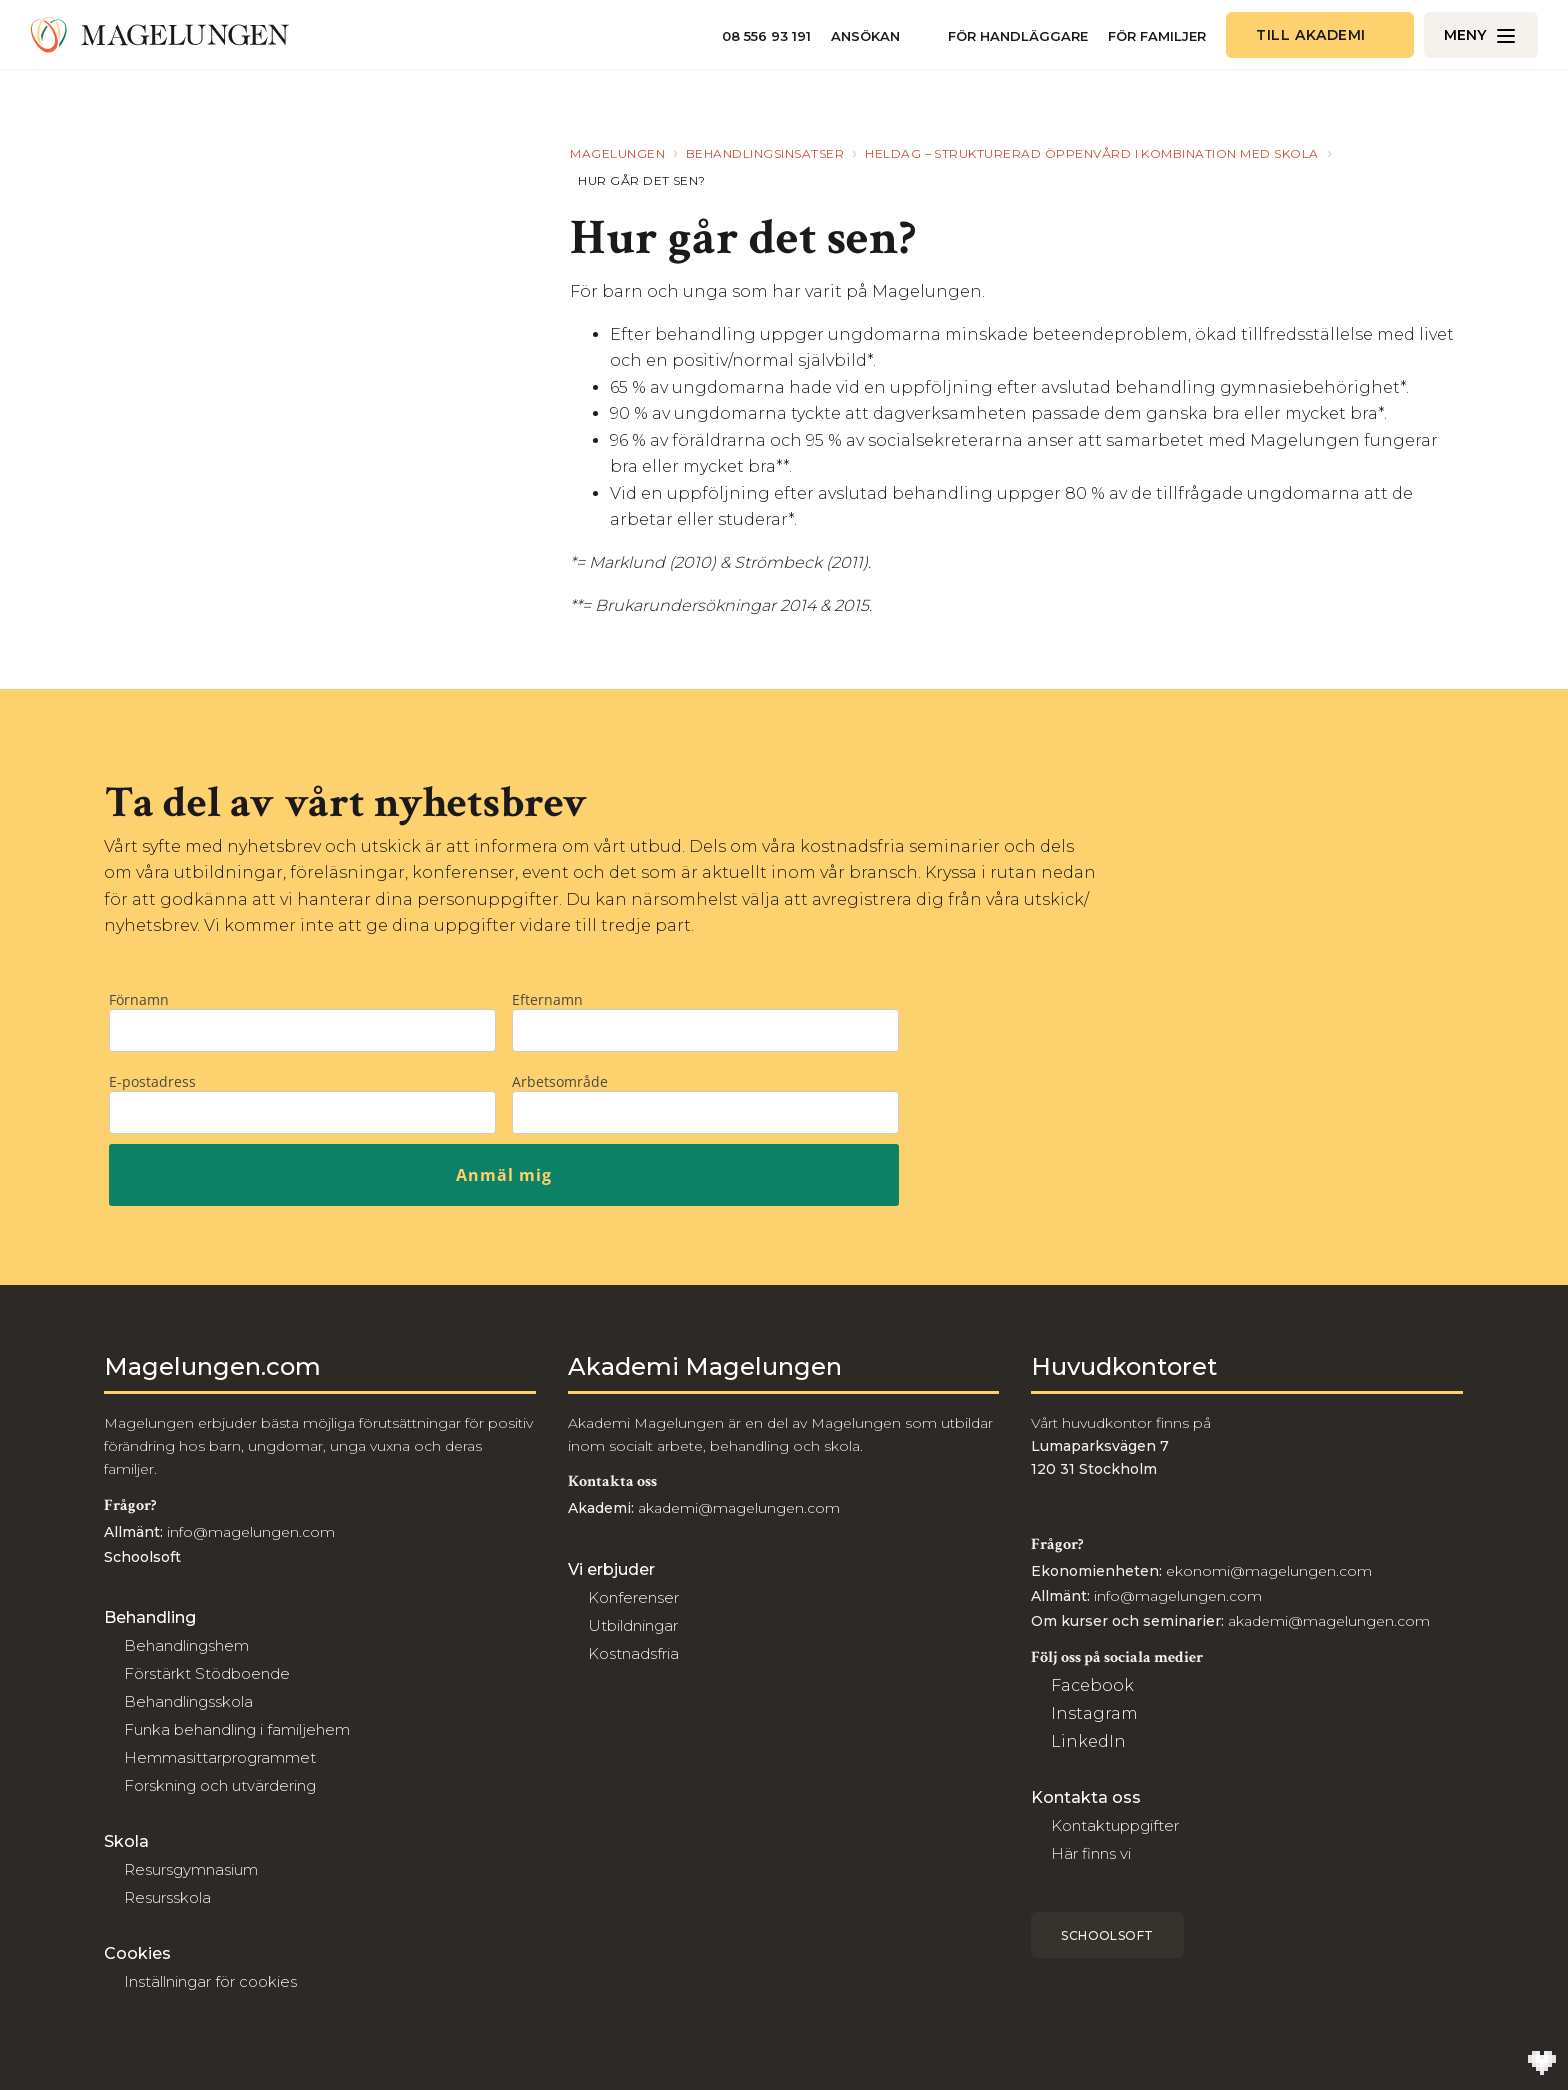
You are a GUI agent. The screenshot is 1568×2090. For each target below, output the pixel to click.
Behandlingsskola (188, 1701)
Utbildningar (633, 1625)
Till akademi (1311, 35)
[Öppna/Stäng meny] (1481, 35)
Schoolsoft (1107, 1935)
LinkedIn (1088, 1741)
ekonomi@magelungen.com (1269, 1571)
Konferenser (633, 1597)
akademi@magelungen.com (739, 1508)
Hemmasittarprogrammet (220, 1757)
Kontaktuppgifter (1115, 1825)
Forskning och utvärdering (220, 1785)
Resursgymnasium (191, 1869)
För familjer (1157, 36)
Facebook (1092, 1685)
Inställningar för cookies (210, 1981)
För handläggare (1018, 36)
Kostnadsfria (633, 1653)
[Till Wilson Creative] (1542, 2064)
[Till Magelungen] (160, 35)
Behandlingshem (186, 1645)
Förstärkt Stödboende (207, 1673)
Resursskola (167, 1897)
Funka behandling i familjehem (237, 1729)
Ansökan (865, 36)
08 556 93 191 (766, 36)
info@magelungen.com (249, 1532)
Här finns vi (1091, 1853)
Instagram (1094, 1713)
